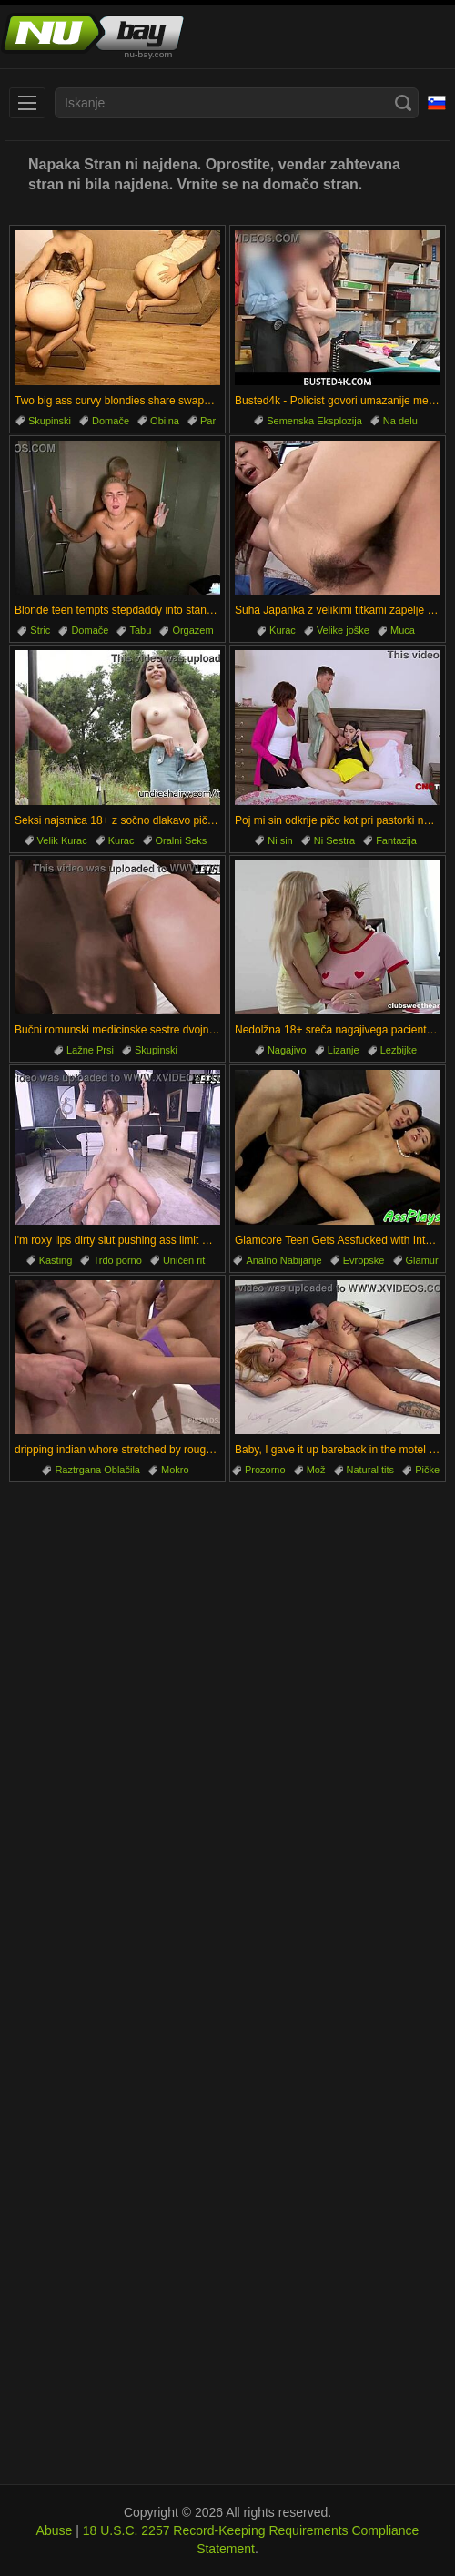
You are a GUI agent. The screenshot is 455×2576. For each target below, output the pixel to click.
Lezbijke (398, 1049)
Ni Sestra (334, 840)
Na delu (400, 420)
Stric (40, 630)
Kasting (56, 1260)
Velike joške (343, 630)
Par (208, 420)
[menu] (27, 102)
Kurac (282, 630)
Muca (402, 630)
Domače (110, 420)
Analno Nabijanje (283, 1260)
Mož (316, 1469)
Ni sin (280, 840)
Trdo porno (117, 1260)
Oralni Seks (181, 840)
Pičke (427, 1469)
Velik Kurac (62, 840)
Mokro (175, 1469)
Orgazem (192, 630)
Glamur (422, 1260)
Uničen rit (184, 1260)
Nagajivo (287, 1049)
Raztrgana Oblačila (97, 1469)
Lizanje (343, 1049)
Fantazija (396, 840)
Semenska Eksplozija (314, 420)
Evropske (364, 1260)
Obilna (164, 420)
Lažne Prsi (90, 1049)
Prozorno (265, 1469)
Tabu (140, 630)
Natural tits (371, 1469)
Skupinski (49, 420)
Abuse (54, 2530)
